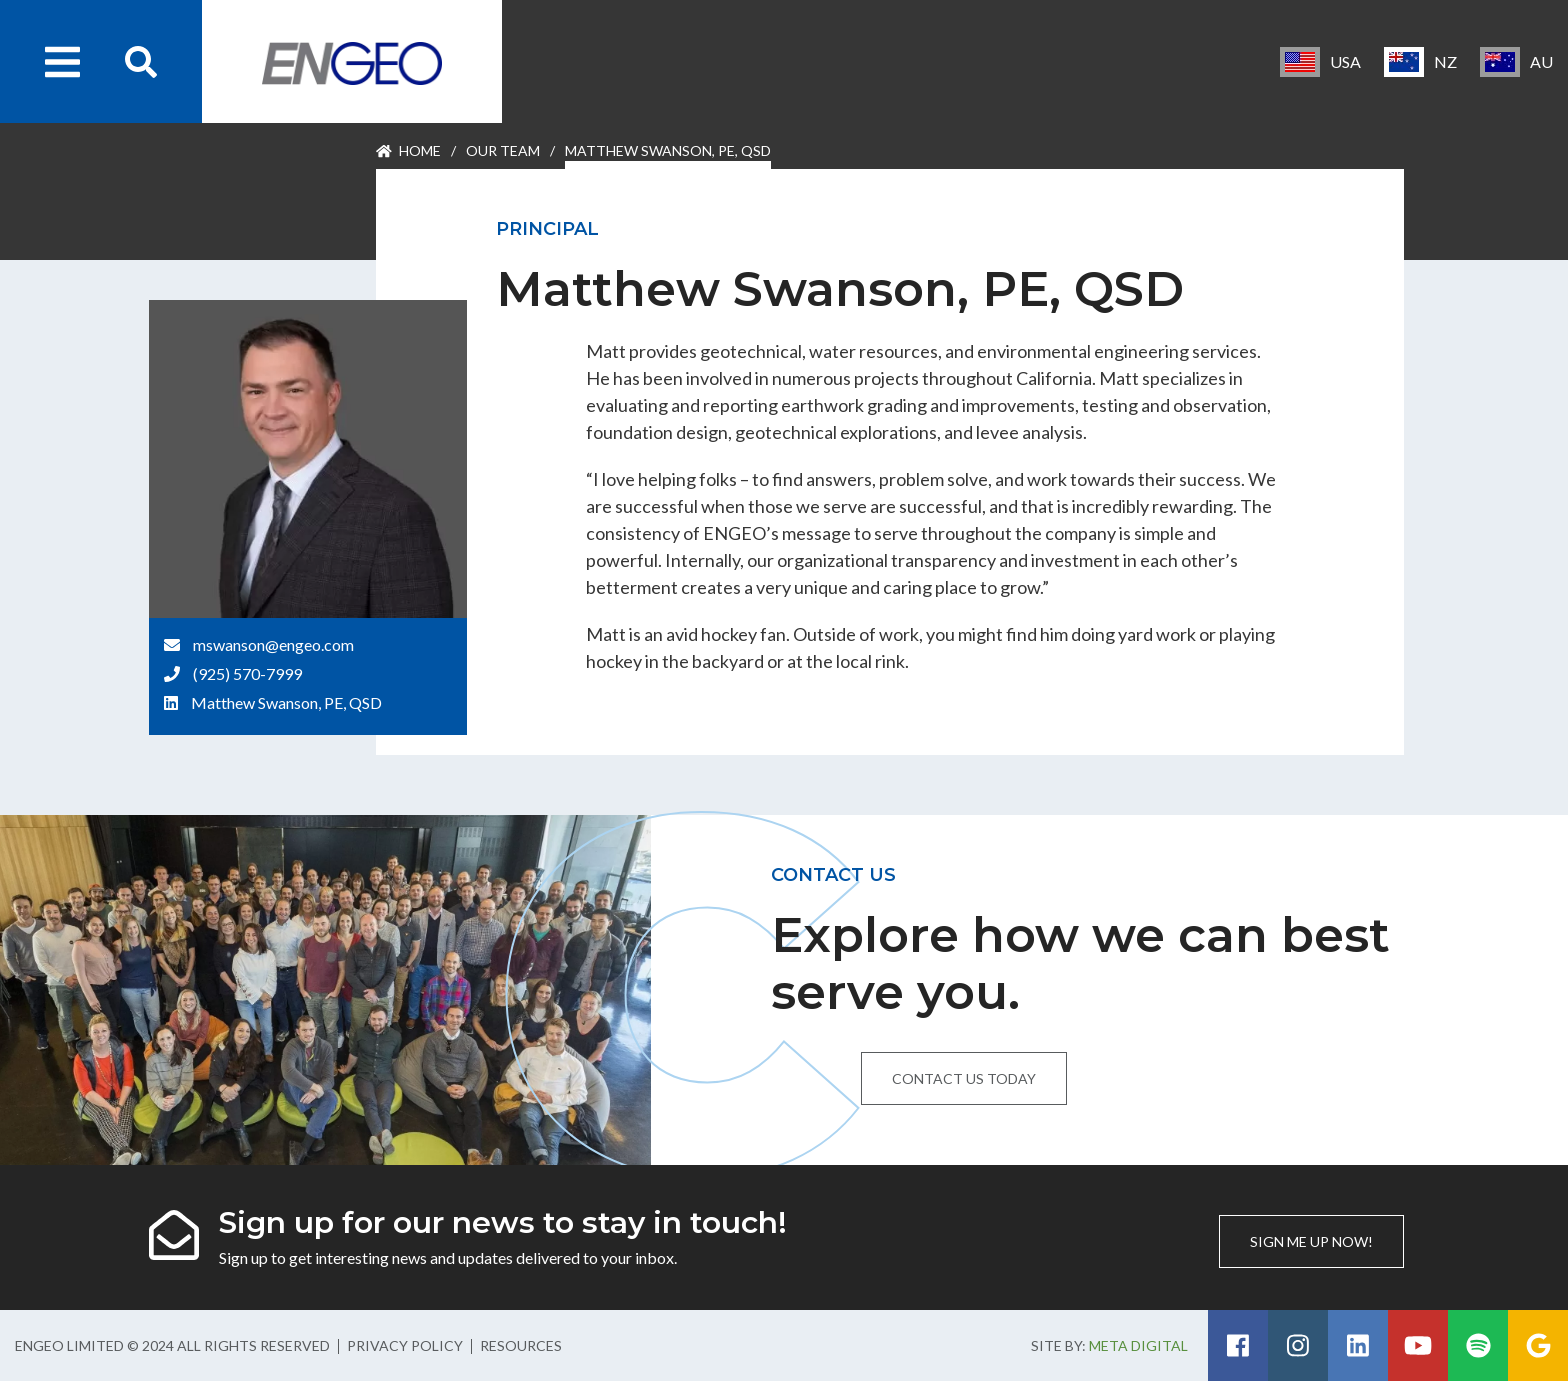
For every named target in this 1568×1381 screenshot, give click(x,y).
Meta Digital (1138, 1345)
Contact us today (964, 1078)
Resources (521, 1345)
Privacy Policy (405, 1345)
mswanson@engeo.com (273, 644)
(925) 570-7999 (247, 673)
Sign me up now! (1311, 1241)
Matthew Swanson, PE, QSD (286, 702)
